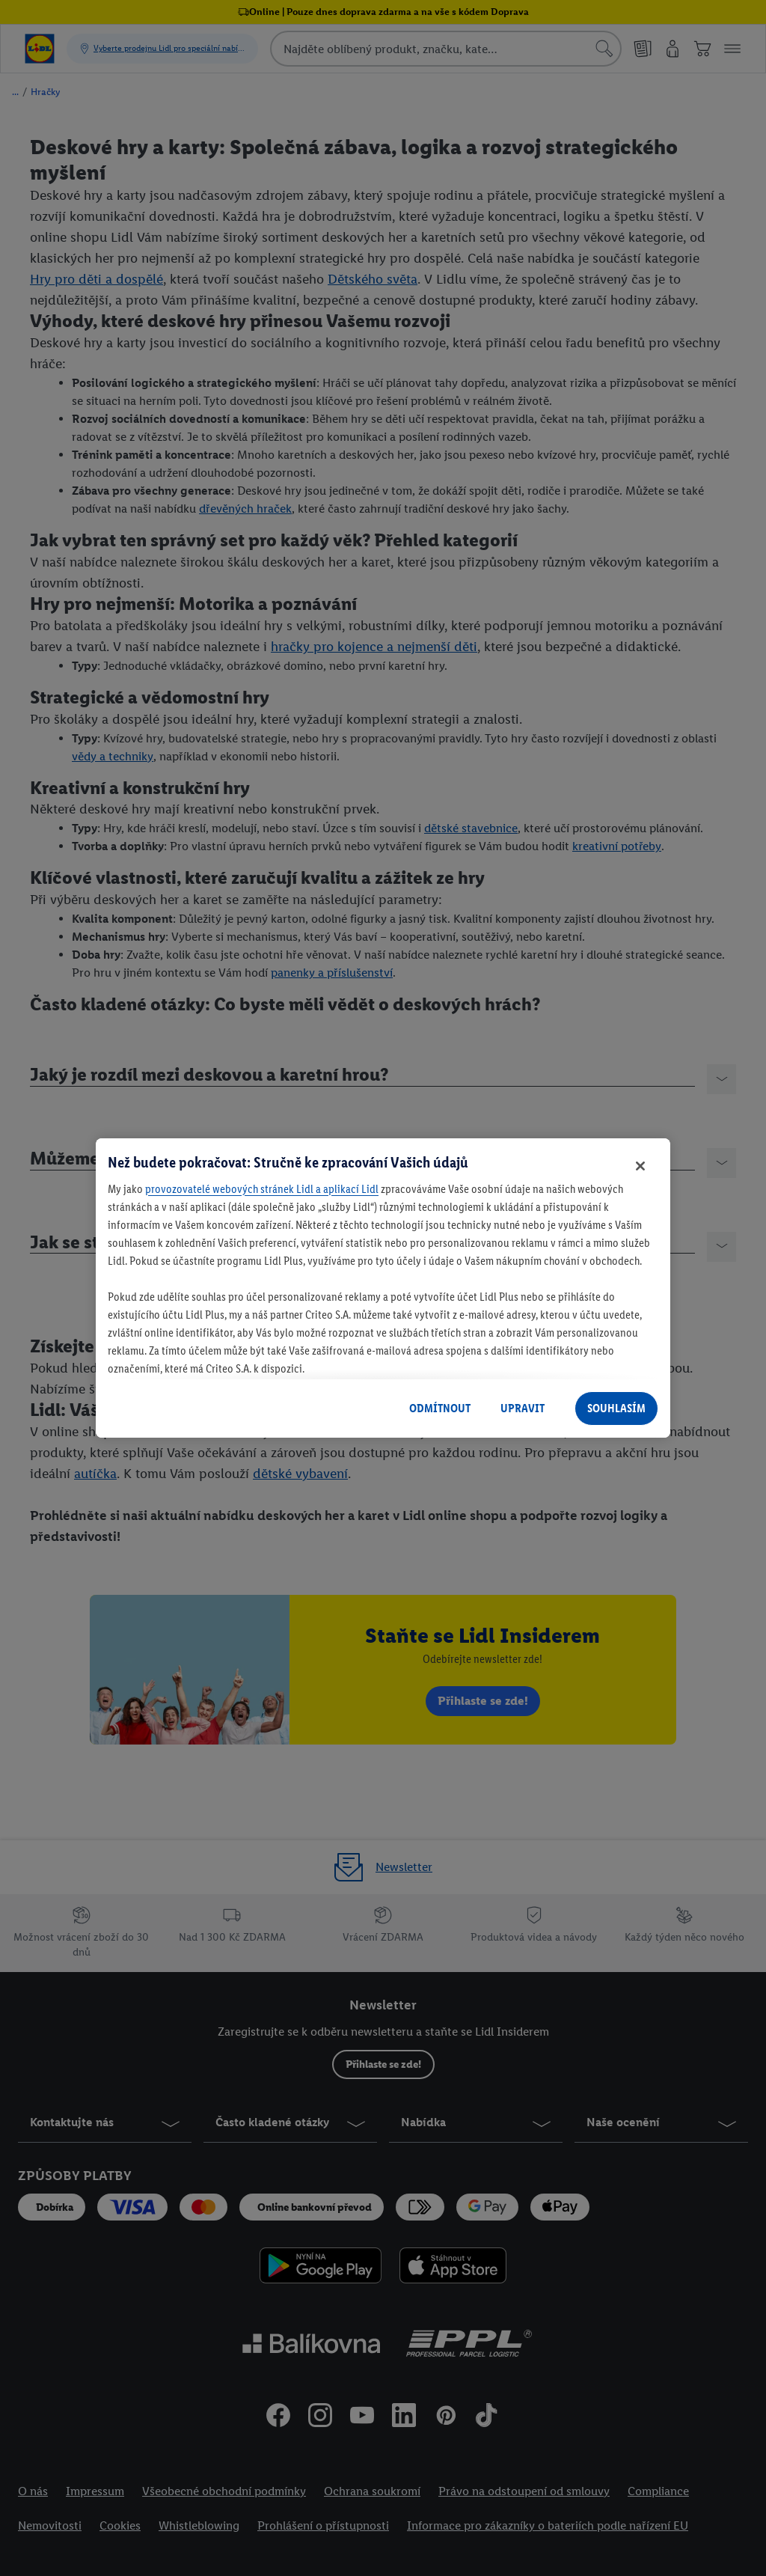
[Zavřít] (640, 1166)
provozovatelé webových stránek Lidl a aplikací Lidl (262, 1189)
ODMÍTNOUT (440, 1408)
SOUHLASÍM (616, 1408)
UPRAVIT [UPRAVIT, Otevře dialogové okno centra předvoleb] (522, 1408)
